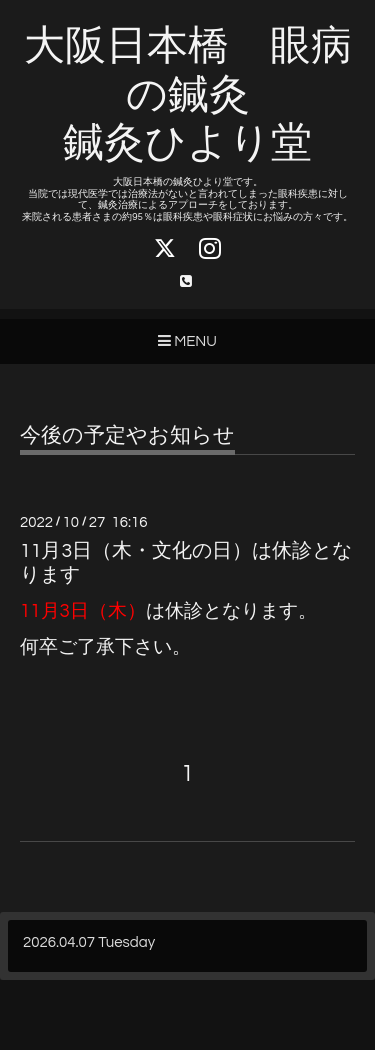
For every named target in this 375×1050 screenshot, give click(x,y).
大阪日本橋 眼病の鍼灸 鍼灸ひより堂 (188, 95)
